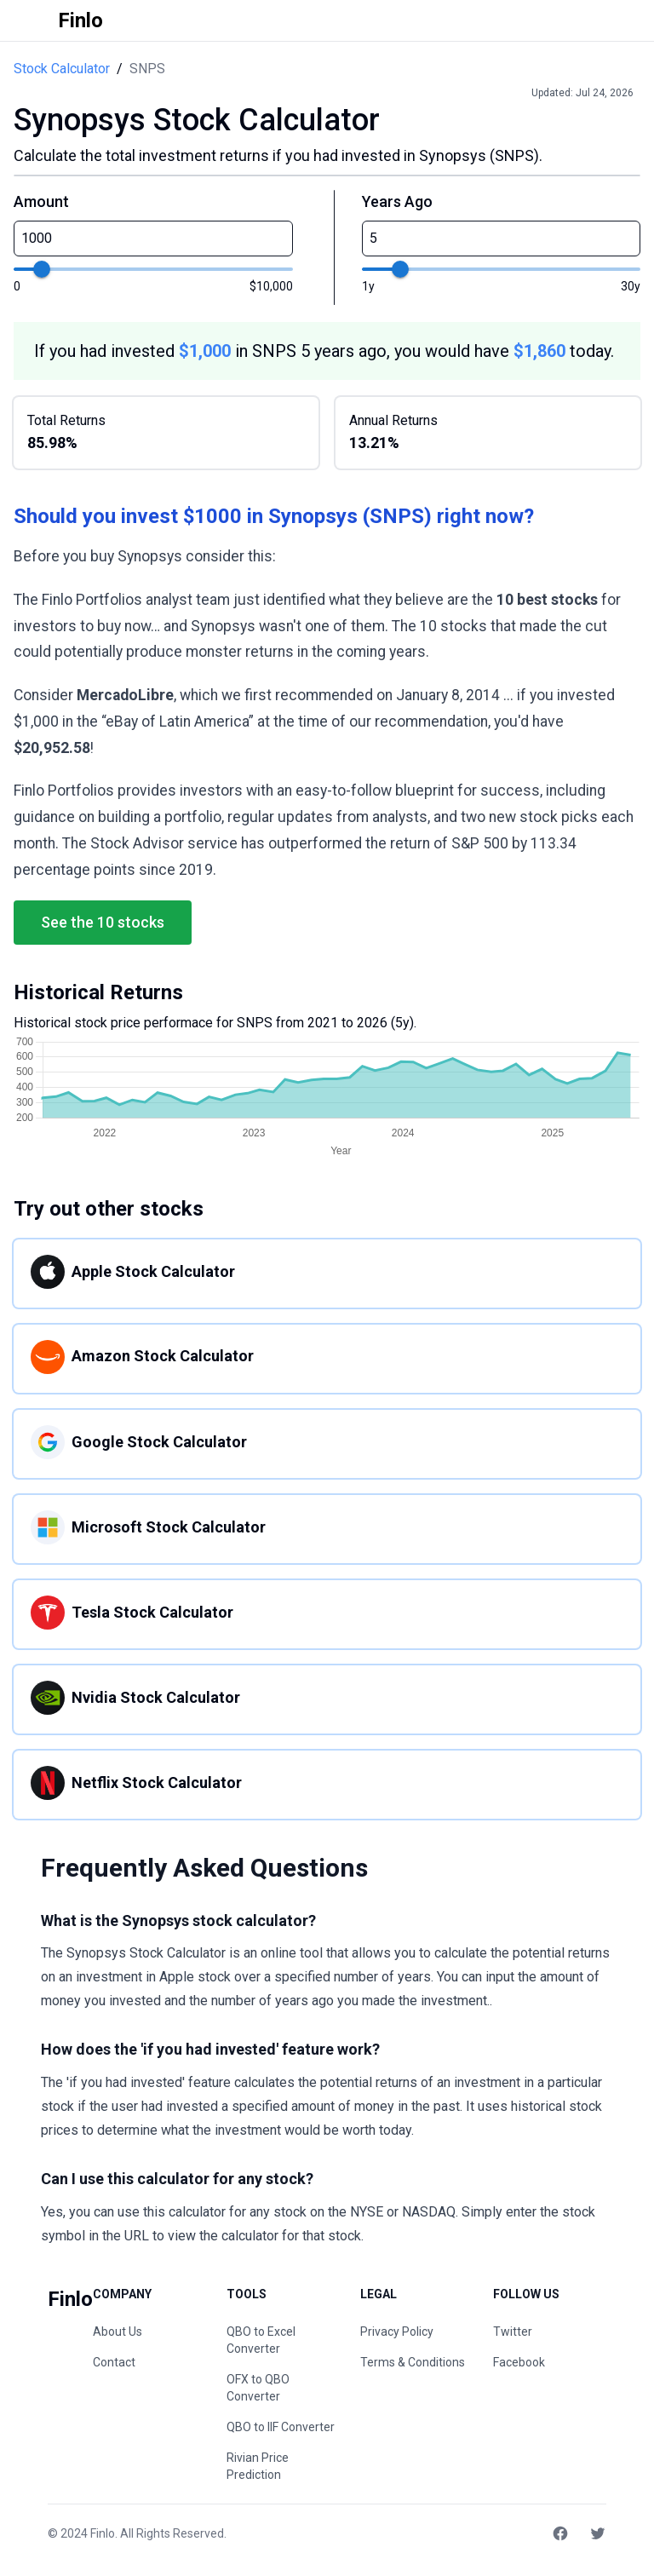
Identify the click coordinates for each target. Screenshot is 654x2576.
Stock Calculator (62, 68)
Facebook (519, 2362)
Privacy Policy (396, 2331)
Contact (114, 2362)
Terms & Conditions (412, 2362)
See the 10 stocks (102, 922)
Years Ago (397, 201)
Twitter (512, 2331)
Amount (41, 201)
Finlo (102, 2533)
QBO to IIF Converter (281, 2427)
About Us (117, 2331)
